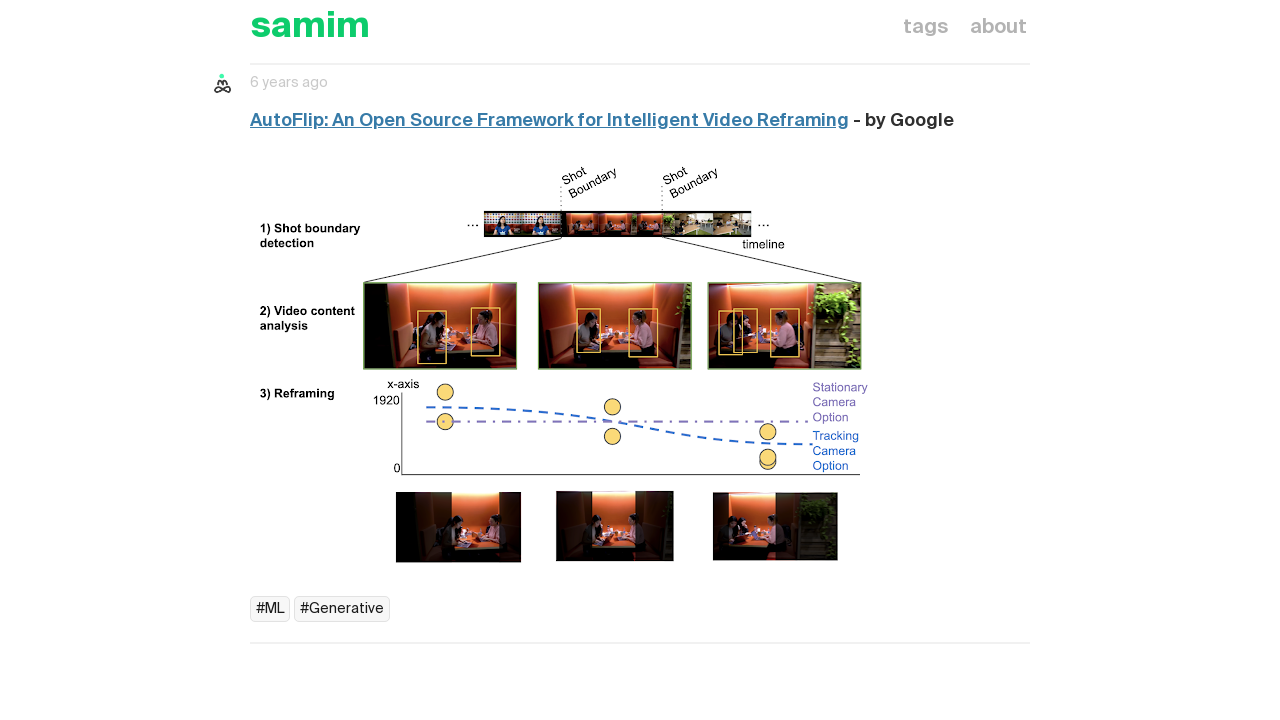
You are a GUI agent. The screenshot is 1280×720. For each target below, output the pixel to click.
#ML (270, 609)
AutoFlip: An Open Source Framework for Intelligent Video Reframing (549, 121)
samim (310, 27)
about (998, 28)
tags (925, 28)
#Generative (342, 609)
